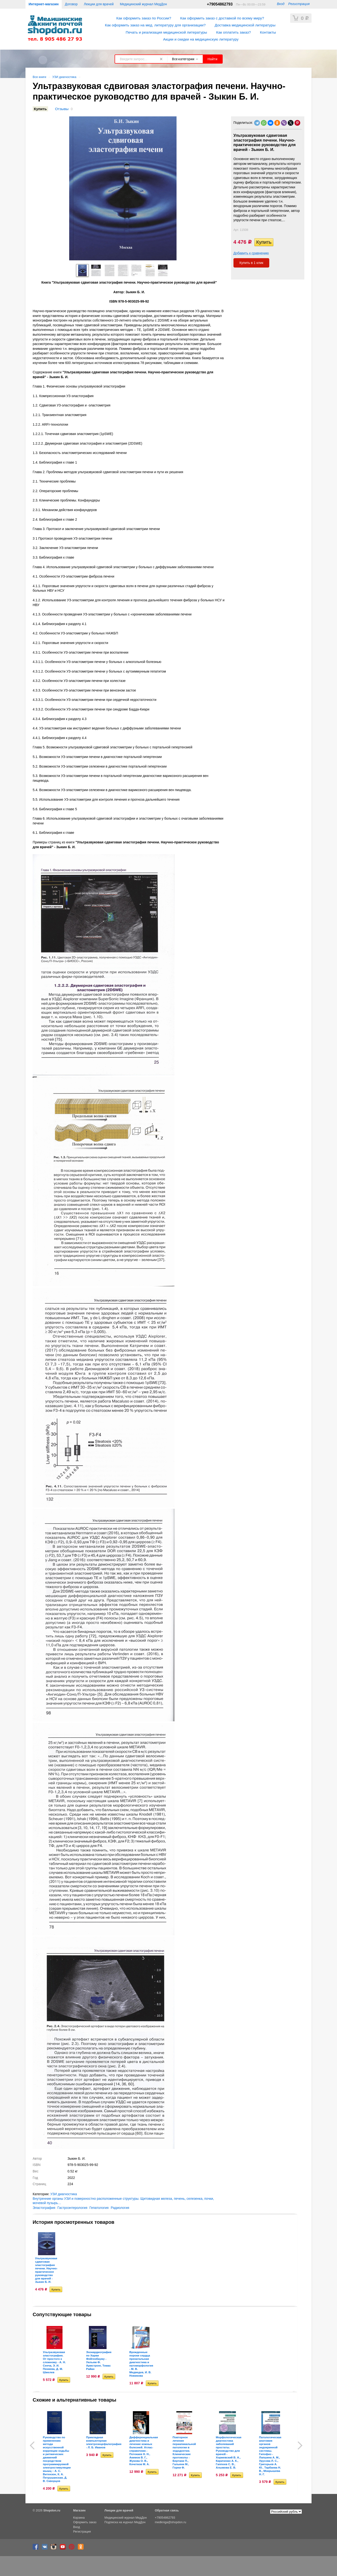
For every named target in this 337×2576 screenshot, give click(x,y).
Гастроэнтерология (72, 2208)
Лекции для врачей (99, 4)
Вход (280, 4)
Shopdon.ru (51, 2510)
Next (298, 2445)
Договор (71, 4)
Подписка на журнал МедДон (125, 2522)
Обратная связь (167, 2510)
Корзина (79, 2517)
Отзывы (61, 109)
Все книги (39, 77)
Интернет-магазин (44, 4)
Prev (34, 2445)
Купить (40, 109)
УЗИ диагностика (64, 77)
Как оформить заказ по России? (143, 18)
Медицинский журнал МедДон (143, 4)
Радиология (120, 2208)
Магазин (79, 2510)
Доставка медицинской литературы (245, 25)
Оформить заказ (84, 2522)
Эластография (44, 2208)
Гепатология (99, 2208)
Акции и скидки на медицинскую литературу (201, 39)
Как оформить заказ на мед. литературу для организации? (155, 25)
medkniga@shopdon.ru (170, 2522)
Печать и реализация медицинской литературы (166, 32)
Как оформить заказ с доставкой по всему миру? (222, 18)
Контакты (268, 32)
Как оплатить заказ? (233, 32)
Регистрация (299, 4)
